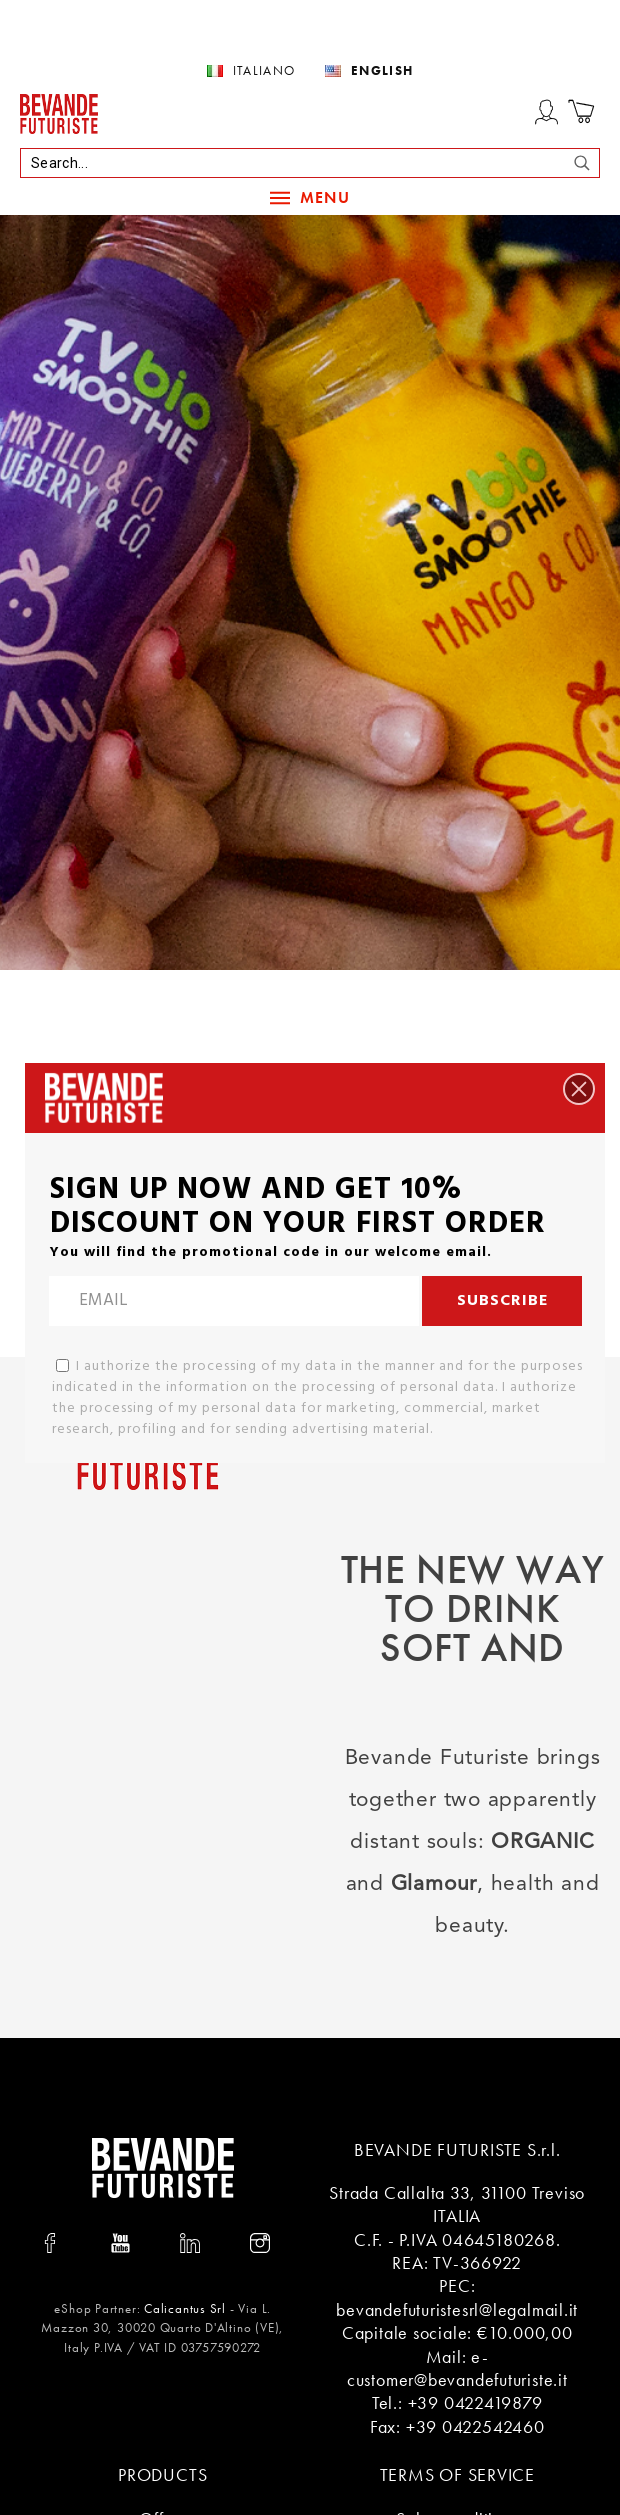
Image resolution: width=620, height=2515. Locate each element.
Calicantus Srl (185, 2308)
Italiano (264, 70)
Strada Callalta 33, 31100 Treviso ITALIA (457, 2204)
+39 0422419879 (475, 2402)
